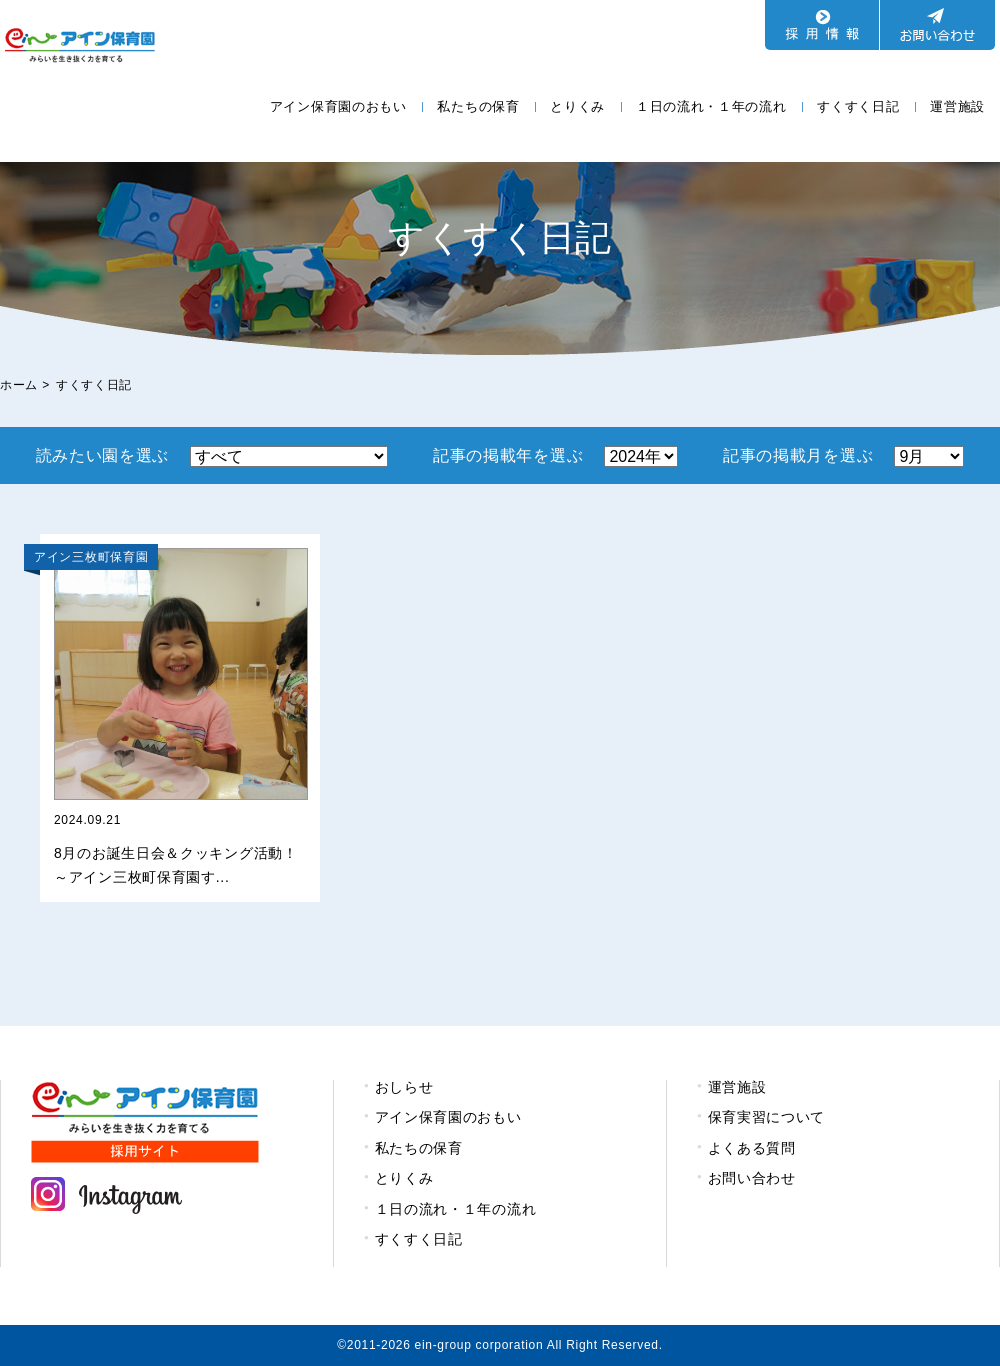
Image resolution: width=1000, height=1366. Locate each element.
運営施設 (957, 106)
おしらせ (404, 1087)
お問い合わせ (752, 1178)
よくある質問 (752, 1148)
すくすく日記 (858, 106)
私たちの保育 (478, 106)
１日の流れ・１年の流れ (711, 106)
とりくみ (577, 106)
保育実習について (767, 1117)
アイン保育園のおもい (338, 106)
